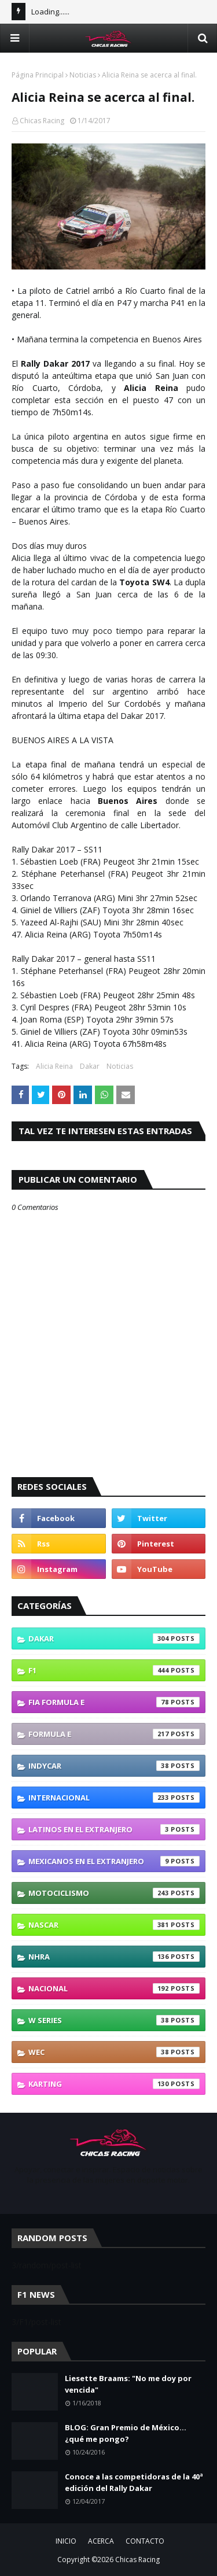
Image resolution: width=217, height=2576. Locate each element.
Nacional (114, 1988)
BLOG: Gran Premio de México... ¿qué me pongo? (125, 2433)
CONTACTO (145, 2541)
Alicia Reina (54, 1066)
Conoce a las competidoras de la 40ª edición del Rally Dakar (134, 2482)
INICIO (66, 2541)
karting (114, 2084)
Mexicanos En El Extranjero (114, 1861)
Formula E (114, 1734)
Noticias (82, 75)
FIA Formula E (114, 1702)
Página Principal (38, 75)
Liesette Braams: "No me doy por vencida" (128, 2384)
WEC (114, 2052)
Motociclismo (114, 1893)
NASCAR (114, 1925)
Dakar (90, 1066)
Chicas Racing (42, 121)
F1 (114, 1670)
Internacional (114, 1797)
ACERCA (101, 2541)
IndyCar (114, 1766)
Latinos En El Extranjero (114, 1829)
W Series (114, 2020)
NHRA (114, 1956)
